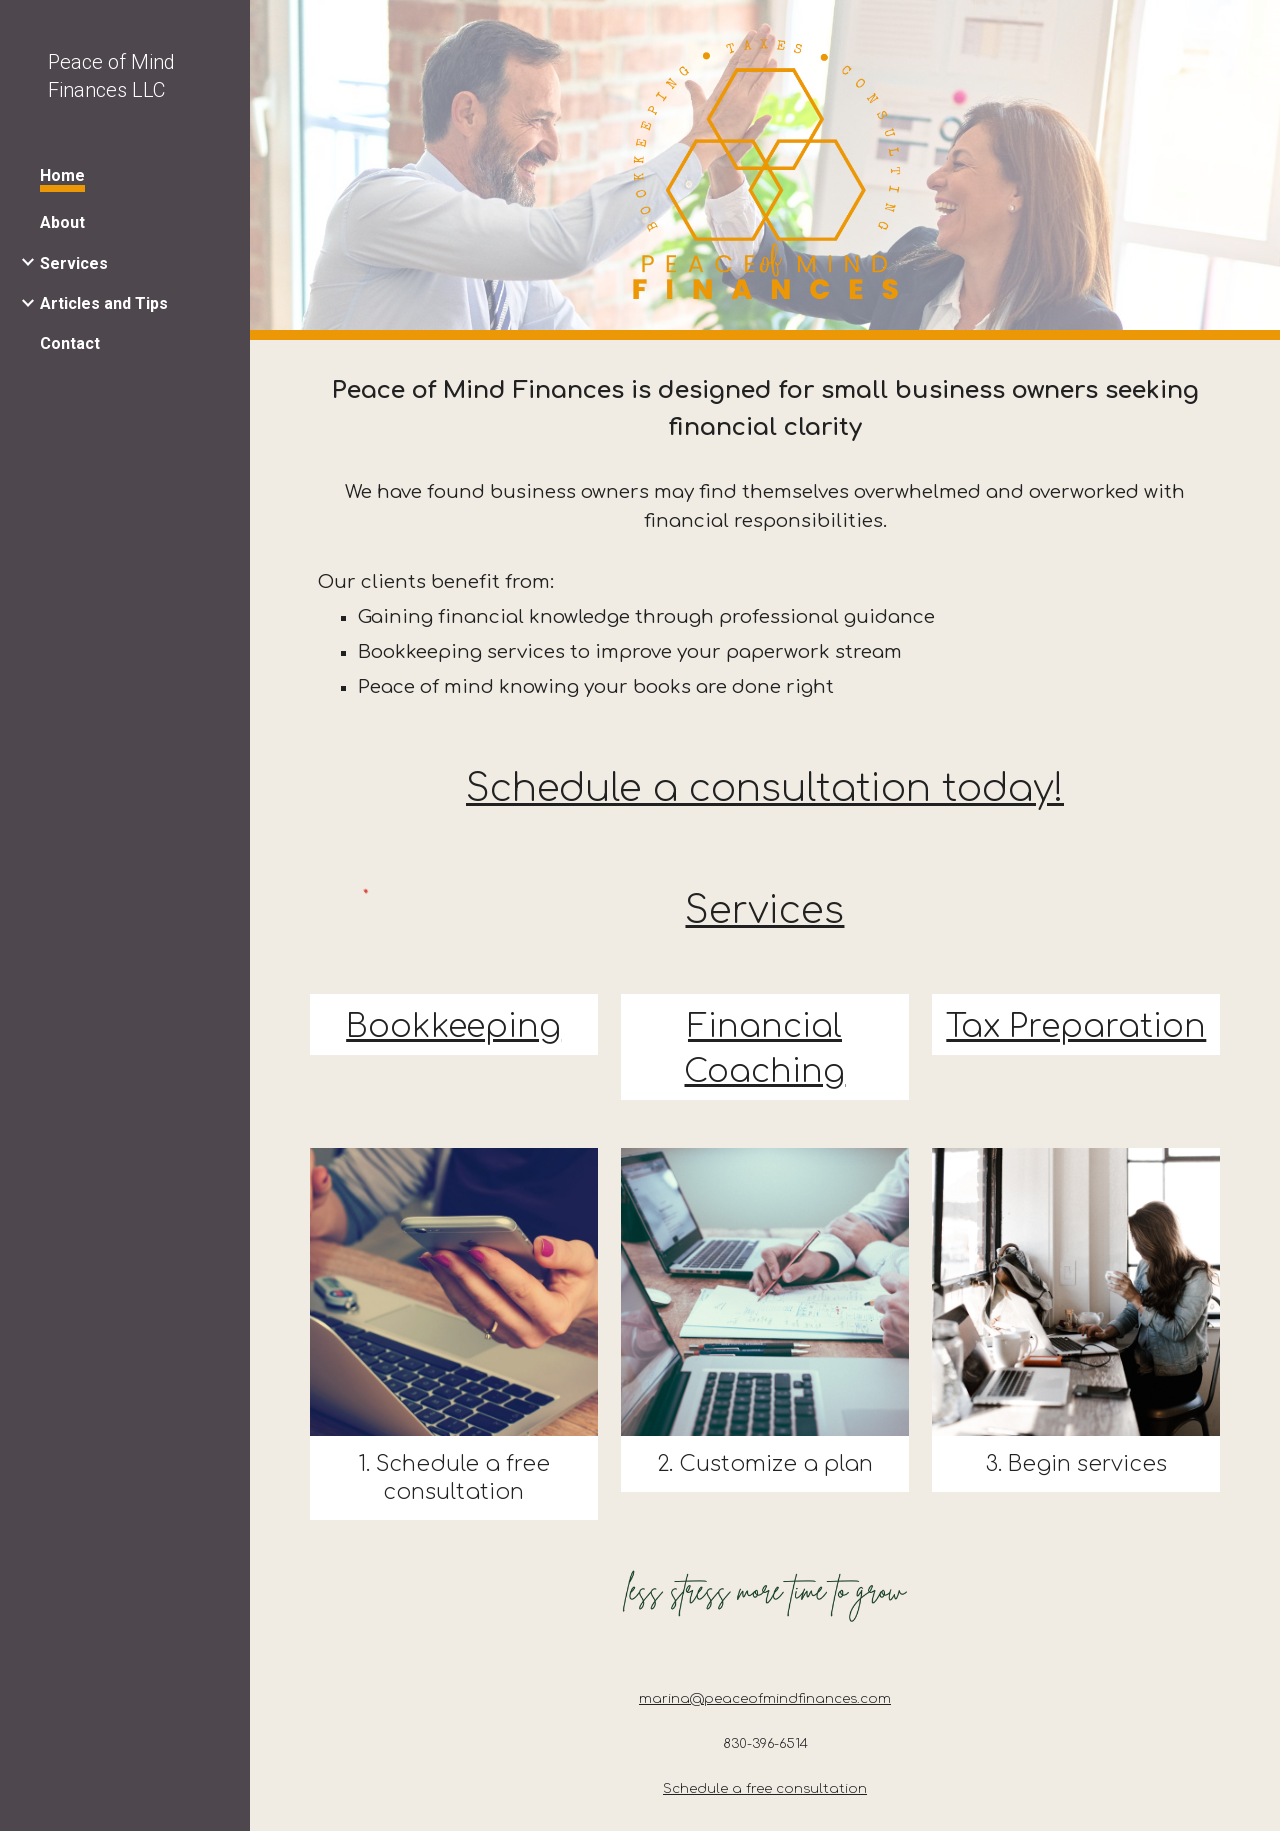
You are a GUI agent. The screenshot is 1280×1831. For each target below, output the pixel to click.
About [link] (62, 222)
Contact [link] (70, 343)
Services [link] (74, 263)
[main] (765, 537)
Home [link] (62, 175)
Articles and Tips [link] (104, 303)
